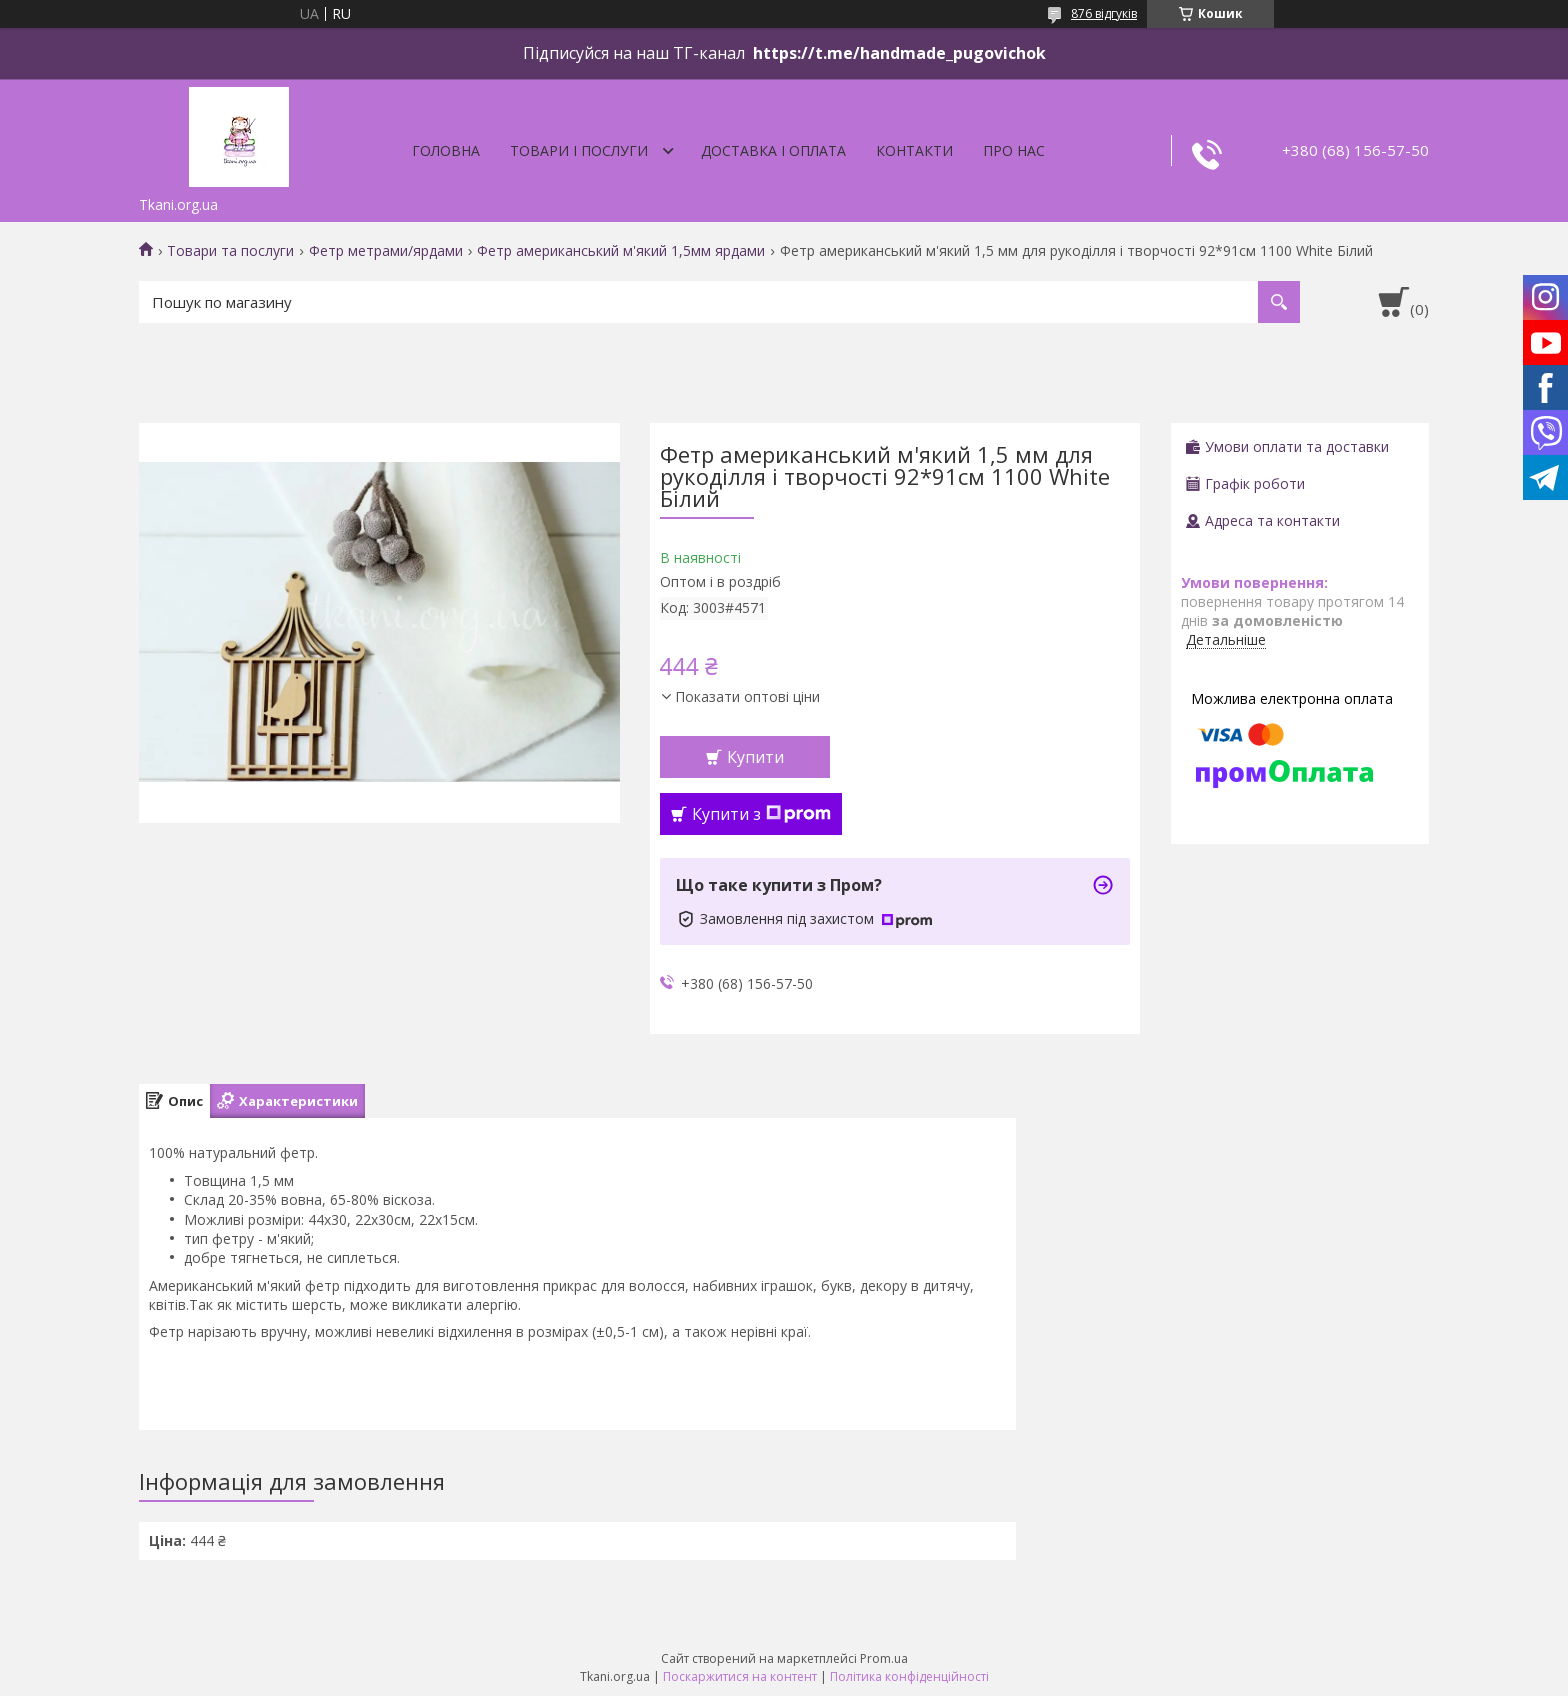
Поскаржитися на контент (740, 1676)
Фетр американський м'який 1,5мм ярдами (621, 251)
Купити (755, 757)
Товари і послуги (579, 150)
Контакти (914, 150)
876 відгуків (1104, 13)
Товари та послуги (230, 251)
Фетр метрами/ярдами (386, 251)
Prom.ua (884, 1658)
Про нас (1014, 150)
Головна (446, 150)
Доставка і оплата (773, 150)
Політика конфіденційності (909, 1676)
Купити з (761, 814)
